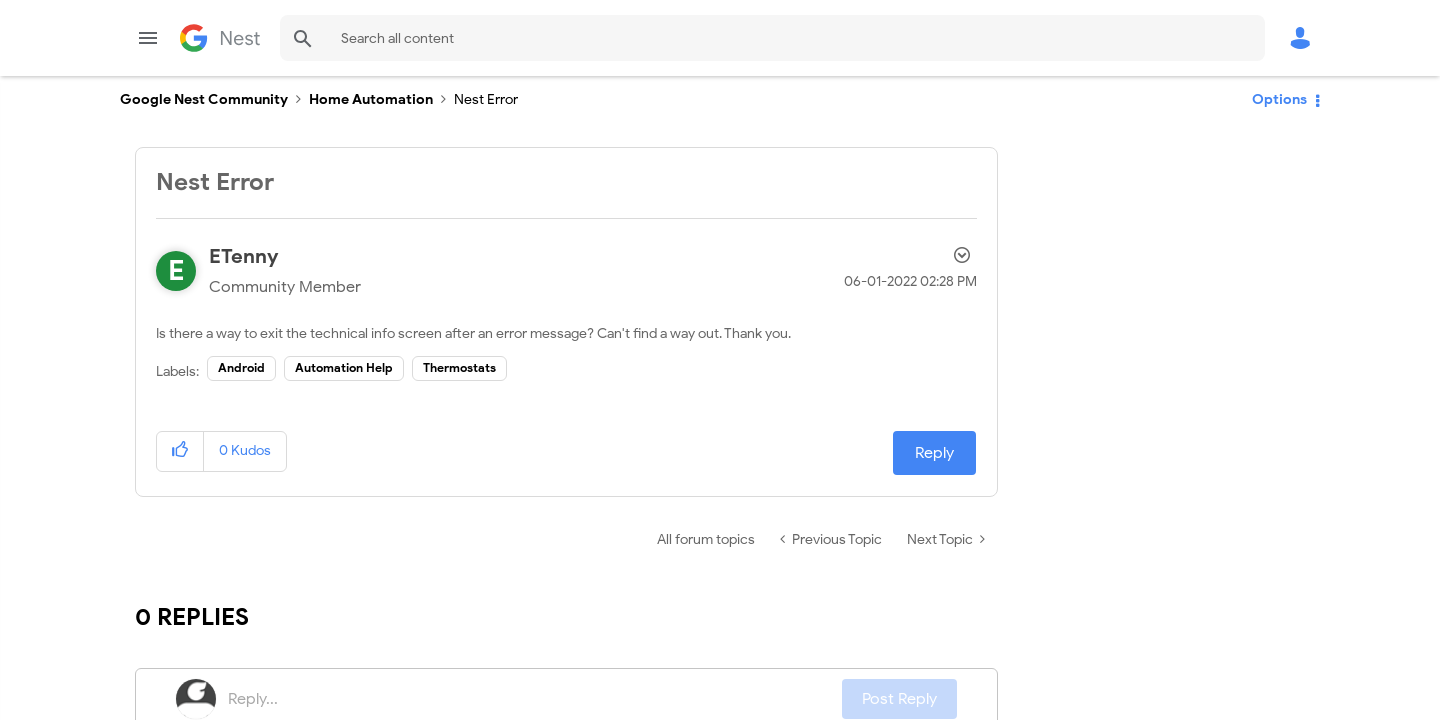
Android (241, 367)
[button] (180, 451)
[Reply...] (535, 699)
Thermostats (459, 367)
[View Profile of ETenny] (244, 256)
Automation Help (344, 367)
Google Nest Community (220, 38)
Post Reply (899, 699)
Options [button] (1279, 99)
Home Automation (371, 99)
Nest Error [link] (486, 99)
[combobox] (772, 38)
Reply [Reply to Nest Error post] (934, 453)
